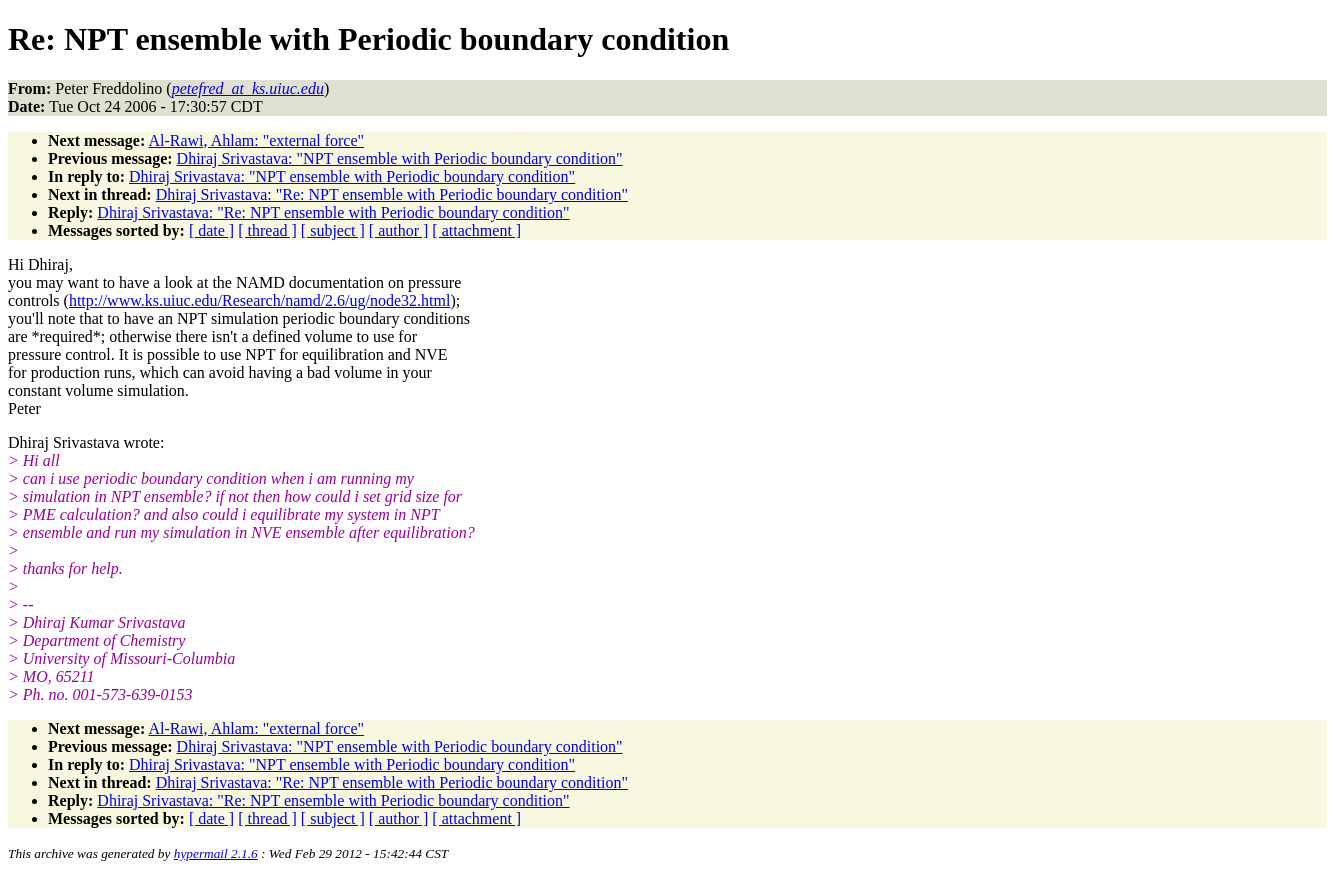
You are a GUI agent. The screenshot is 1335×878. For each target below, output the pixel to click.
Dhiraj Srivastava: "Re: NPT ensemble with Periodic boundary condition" (392, 194)
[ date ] (211, 230)
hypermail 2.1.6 (216, 853)
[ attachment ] (476, 230)
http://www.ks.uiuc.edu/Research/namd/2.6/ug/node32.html (260, 300)
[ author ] (399, 230)
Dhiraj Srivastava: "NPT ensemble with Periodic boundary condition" (400, 158)
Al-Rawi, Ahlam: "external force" (256, 140)
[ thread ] (267, 230)
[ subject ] (333, 230)
